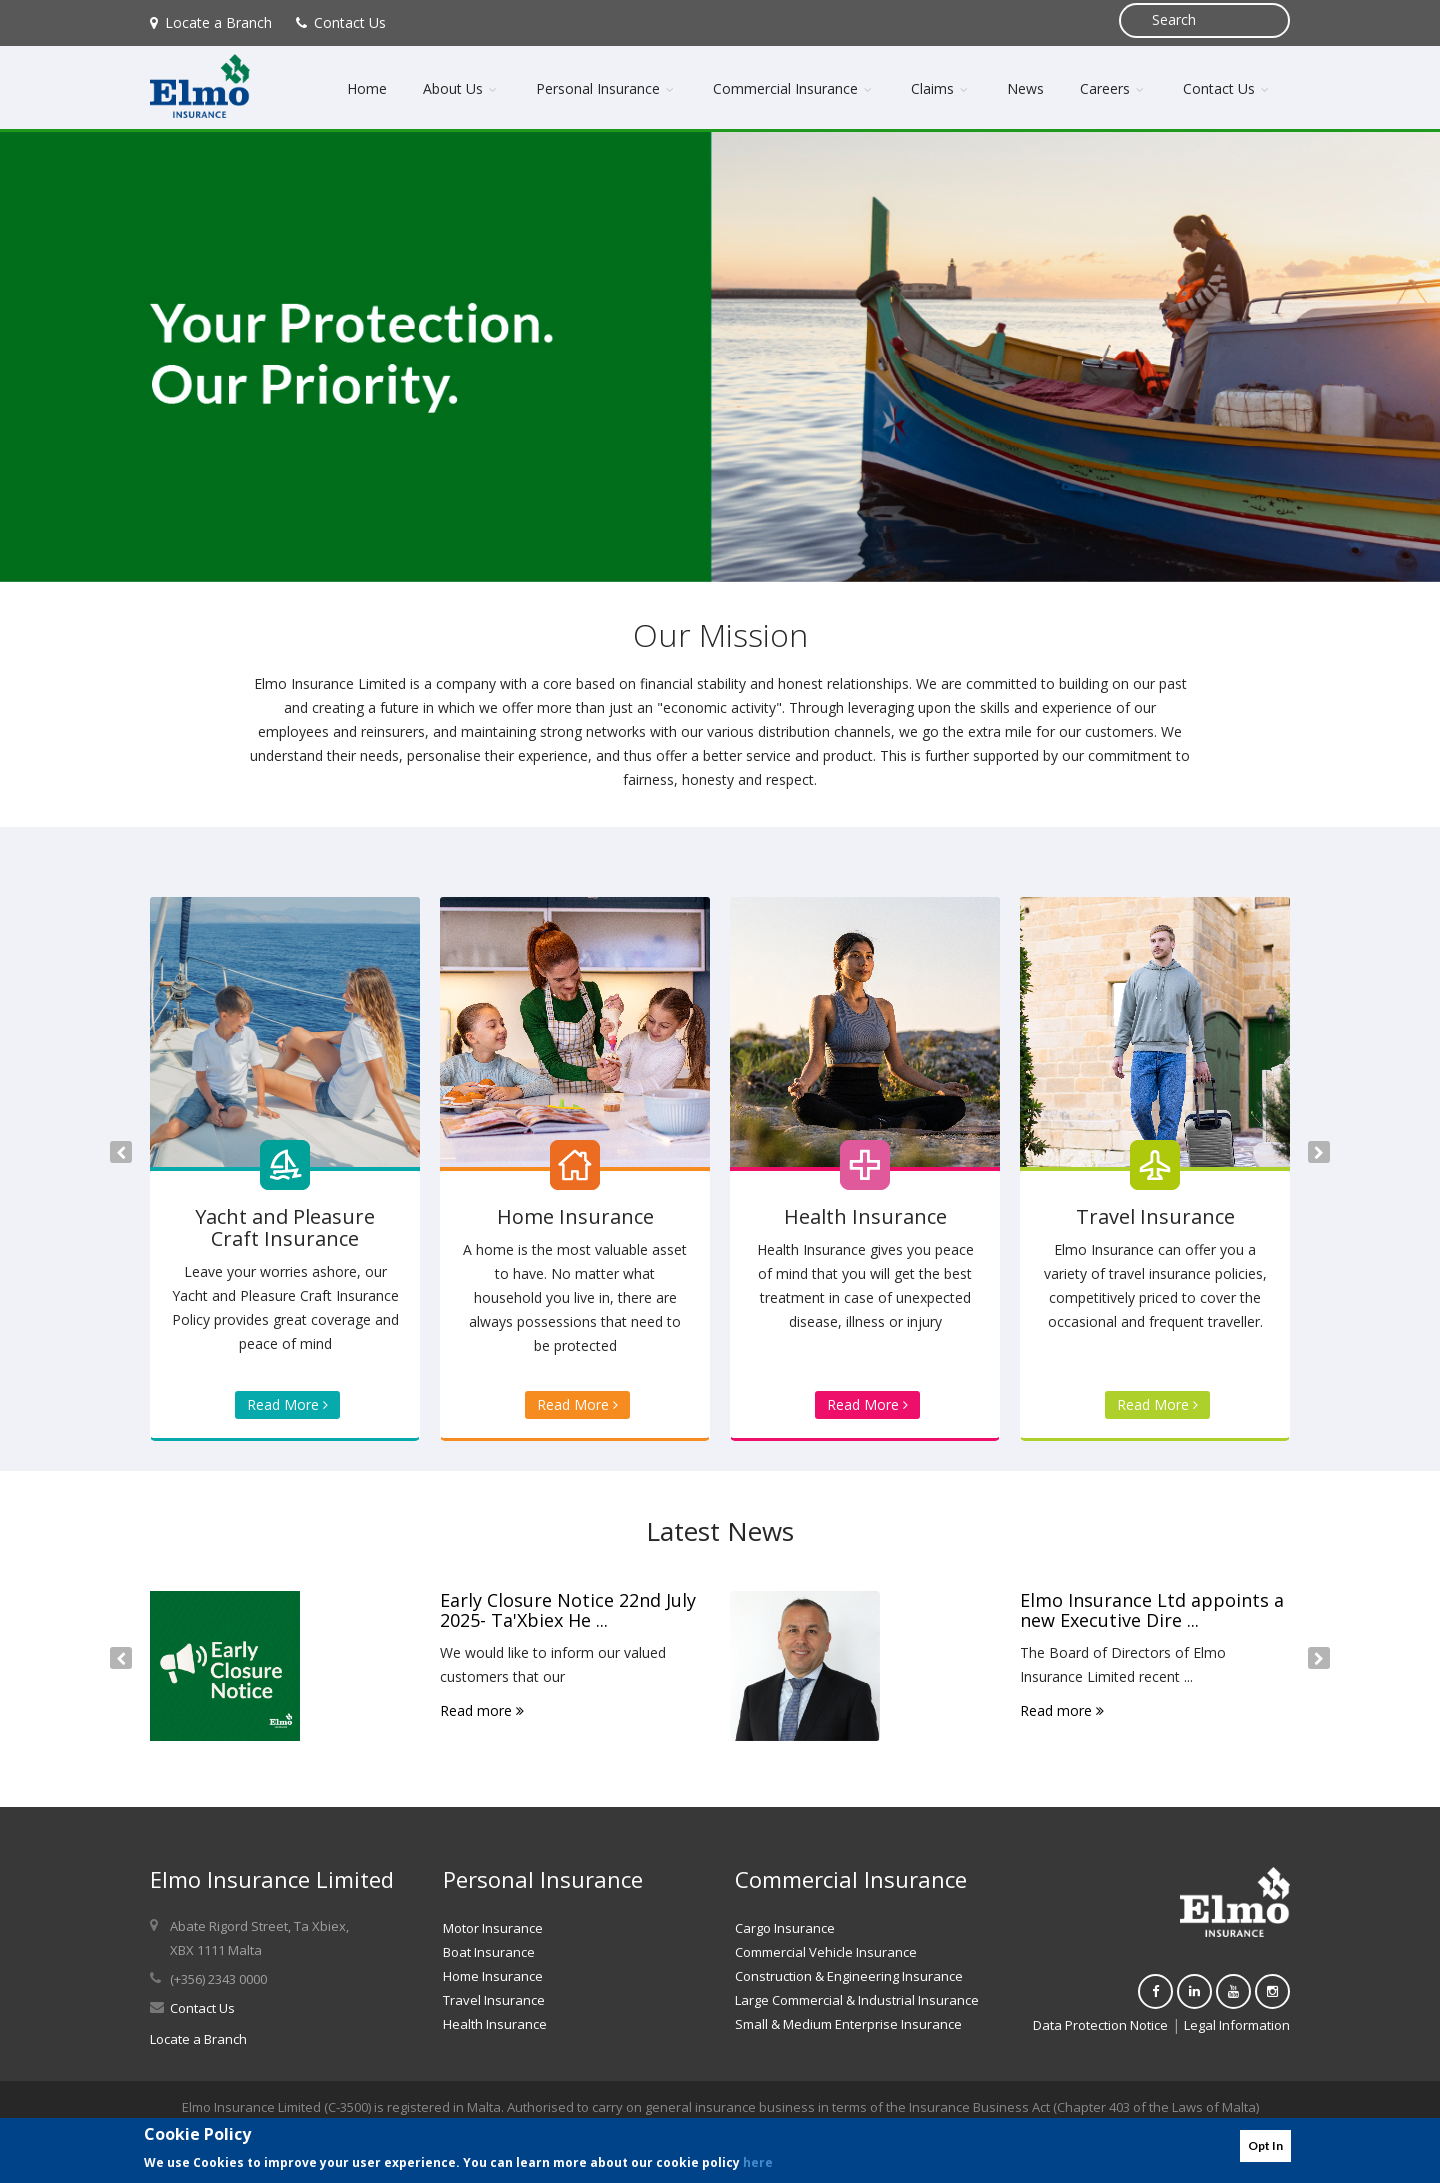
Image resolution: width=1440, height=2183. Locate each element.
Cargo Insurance (785, 1928)
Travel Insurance (494, 2000)
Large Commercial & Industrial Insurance (857, 2000)
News (1025, 88)
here (758, 2162)
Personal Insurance (606, 88)
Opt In (1265, 2145)
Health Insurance (495, 2024)
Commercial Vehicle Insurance (826, 1952)
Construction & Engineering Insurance (849, 1976)
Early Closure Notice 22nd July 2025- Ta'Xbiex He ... (568, 1610)
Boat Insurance (489, 1952)
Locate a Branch (211, 22)
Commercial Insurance (794, 88)
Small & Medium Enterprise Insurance (848, 2024)
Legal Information (1237, 2025)
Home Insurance (493, 1976)
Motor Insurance (493, 1928)
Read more (482, 1710)
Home (367, 88)
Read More (287, 1404)
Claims (941, 88)
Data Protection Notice (1100, 2025)
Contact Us (341, 22)
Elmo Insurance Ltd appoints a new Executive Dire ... (1152, 1610)
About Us (461, 88)
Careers (1113, 88)
